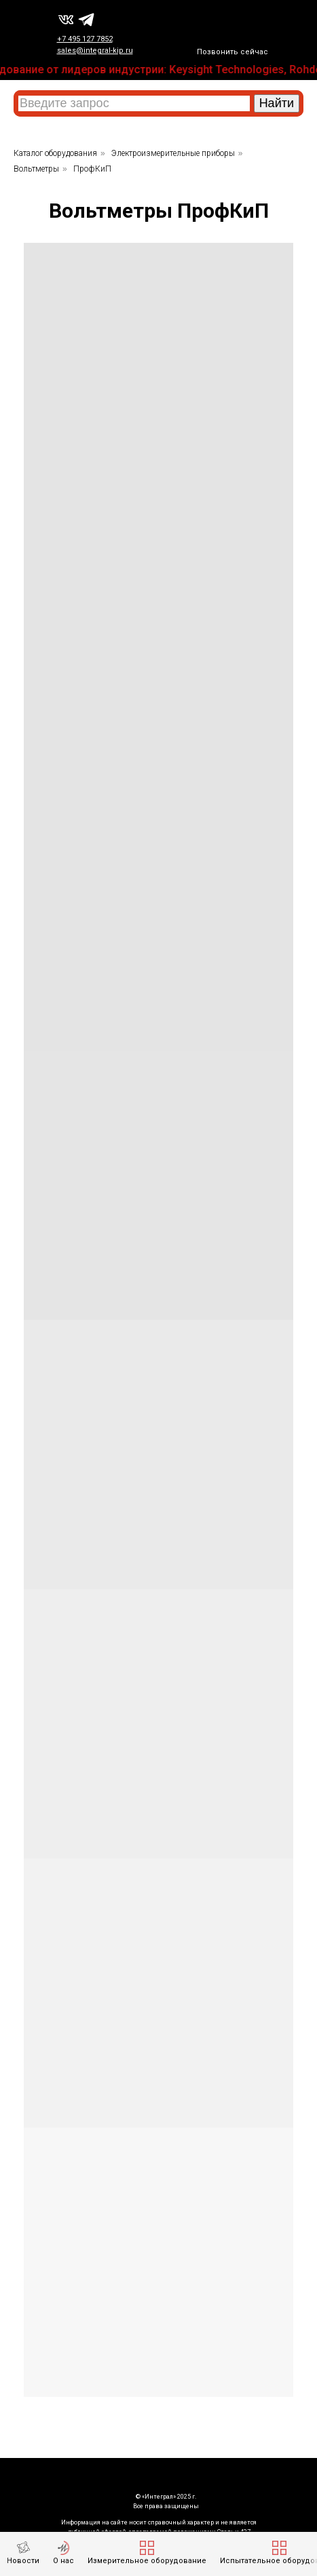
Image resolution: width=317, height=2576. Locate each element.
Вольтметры (36, 169)
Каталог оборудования (55, 153)
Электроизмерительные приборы (173, 153)
